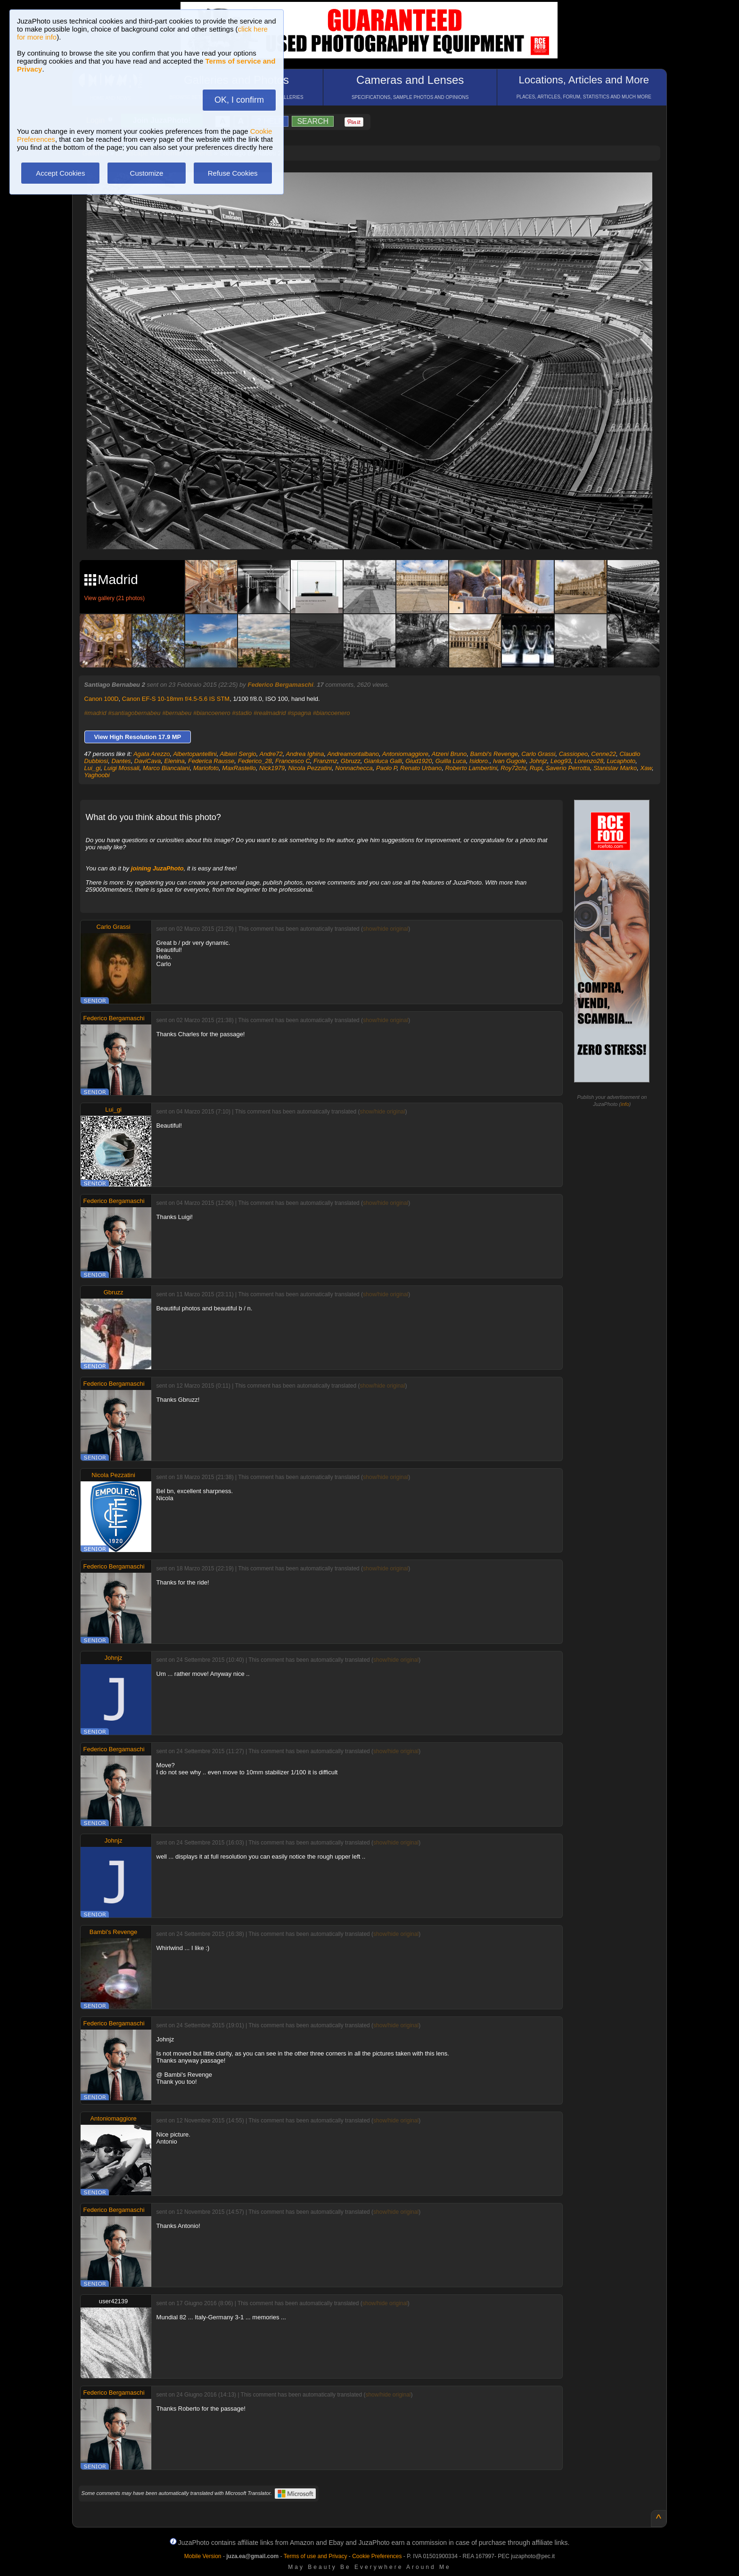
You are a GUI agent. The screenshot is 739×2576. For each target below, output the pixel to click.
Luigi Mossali (122, 768)
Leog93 (560, 760)
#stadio (242, 712)
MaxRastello (239, 768)
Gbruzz (351, 760)
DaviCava (147, 760)
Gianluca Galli (383, 760)
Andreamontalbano (353, 753)
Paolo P (386, 768)
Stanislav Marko (615, 768)
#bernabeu (176, 712)
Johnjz (538, 760)
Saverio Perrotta (568, 768)
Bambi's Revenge (493, 753)
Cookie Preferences (377, 2556)
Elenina (174, 760)
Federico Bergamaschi (280, 684)
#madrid (95, 712)
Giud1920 (418, 760)
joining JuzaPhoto (157, 868)
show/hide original (385, 929)
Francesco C (292, 760)
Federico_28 (255, 760)
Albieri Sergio (238, 753)
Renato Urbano (421, 768)
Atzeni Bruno (449, 753)
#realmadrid (270, 712)
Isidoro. (479, 760)
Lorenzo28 (589, 760)
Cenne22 (603, 753)
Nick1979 (272, 768)
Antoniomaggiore (405, 753)
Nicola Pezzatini (310, 768)
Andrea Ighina (305, 753)
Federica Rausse (211, 760)
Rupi (536, 768)
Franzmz (325, 760)
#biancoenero (211, 712)
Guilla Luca (450, 760)
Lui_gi (92, 768)
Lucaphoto (621, 760)
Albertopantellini (195, 753)
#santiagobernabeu (134, 712)
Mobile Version (203, 2556)
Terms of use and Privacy (315, 2556)
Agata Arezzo (151, 753)
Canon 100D (101, 698)
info (625, 1104)
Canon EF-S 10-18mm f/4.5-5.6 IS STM (176, 698)
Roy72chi (513, 768)
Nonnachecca (354, 768)
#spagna (299, 712)
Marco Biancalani (166, 768)
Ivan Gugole (509, 760)
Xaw (646, 768)
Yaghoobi (97, 775)
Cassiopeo (573, 753)
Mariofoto (206, 768)
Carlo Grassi (538, 753)
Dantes (121, 760)
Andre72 (271, 753)
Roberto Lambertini (471, 768)
